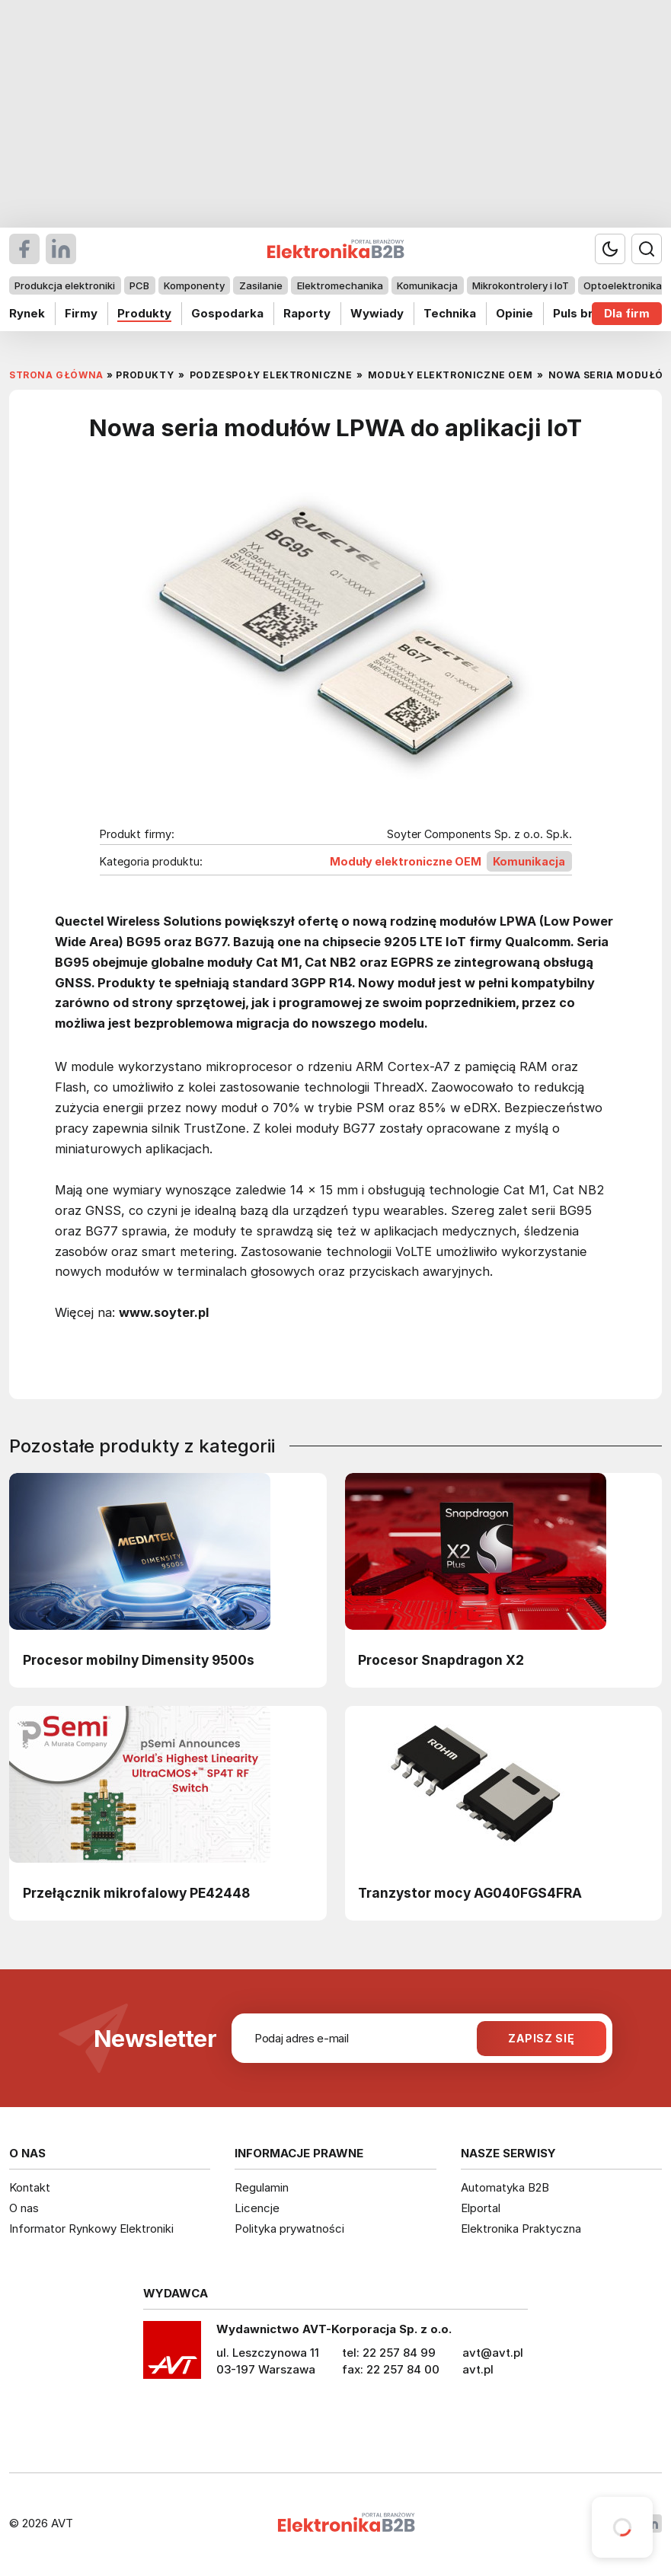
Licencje (257, 2208)
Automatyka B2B (505, 2187)
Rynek (27, 313)
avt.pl (478, 2369)
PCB (139, 285)
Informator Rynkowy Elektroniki (91, 2228)
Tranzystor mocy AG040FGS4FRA (470, 1893)
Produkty (144, 313)
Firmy (81, 313)
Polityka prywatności (289, 2228)
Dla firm (627, 313)
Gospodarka (227, 313)
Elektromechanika (340, 285)
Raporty (307, 313)
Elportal (480, 2208)
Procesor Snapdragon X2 (441, 1660)
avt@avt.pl (492, 2352)
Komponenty (194, 285)
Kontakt (29, 2187)
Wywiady (377, 313)
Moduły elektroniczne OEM (405, 861)
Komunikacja (427, 285)
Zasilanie (261, 285)
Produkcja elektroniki (64, 285)
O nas (24, 2208)
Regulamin (262, 2187)
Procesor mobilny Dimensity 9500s (138, 1660)
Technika (449, 313)
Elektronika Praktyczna (521, 2228)
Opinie (514, 313)
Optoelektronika (622, 285)
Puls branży (587, 313)
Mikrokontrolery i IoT (520, 285)
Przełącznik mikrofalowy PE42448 (136, 1893)
